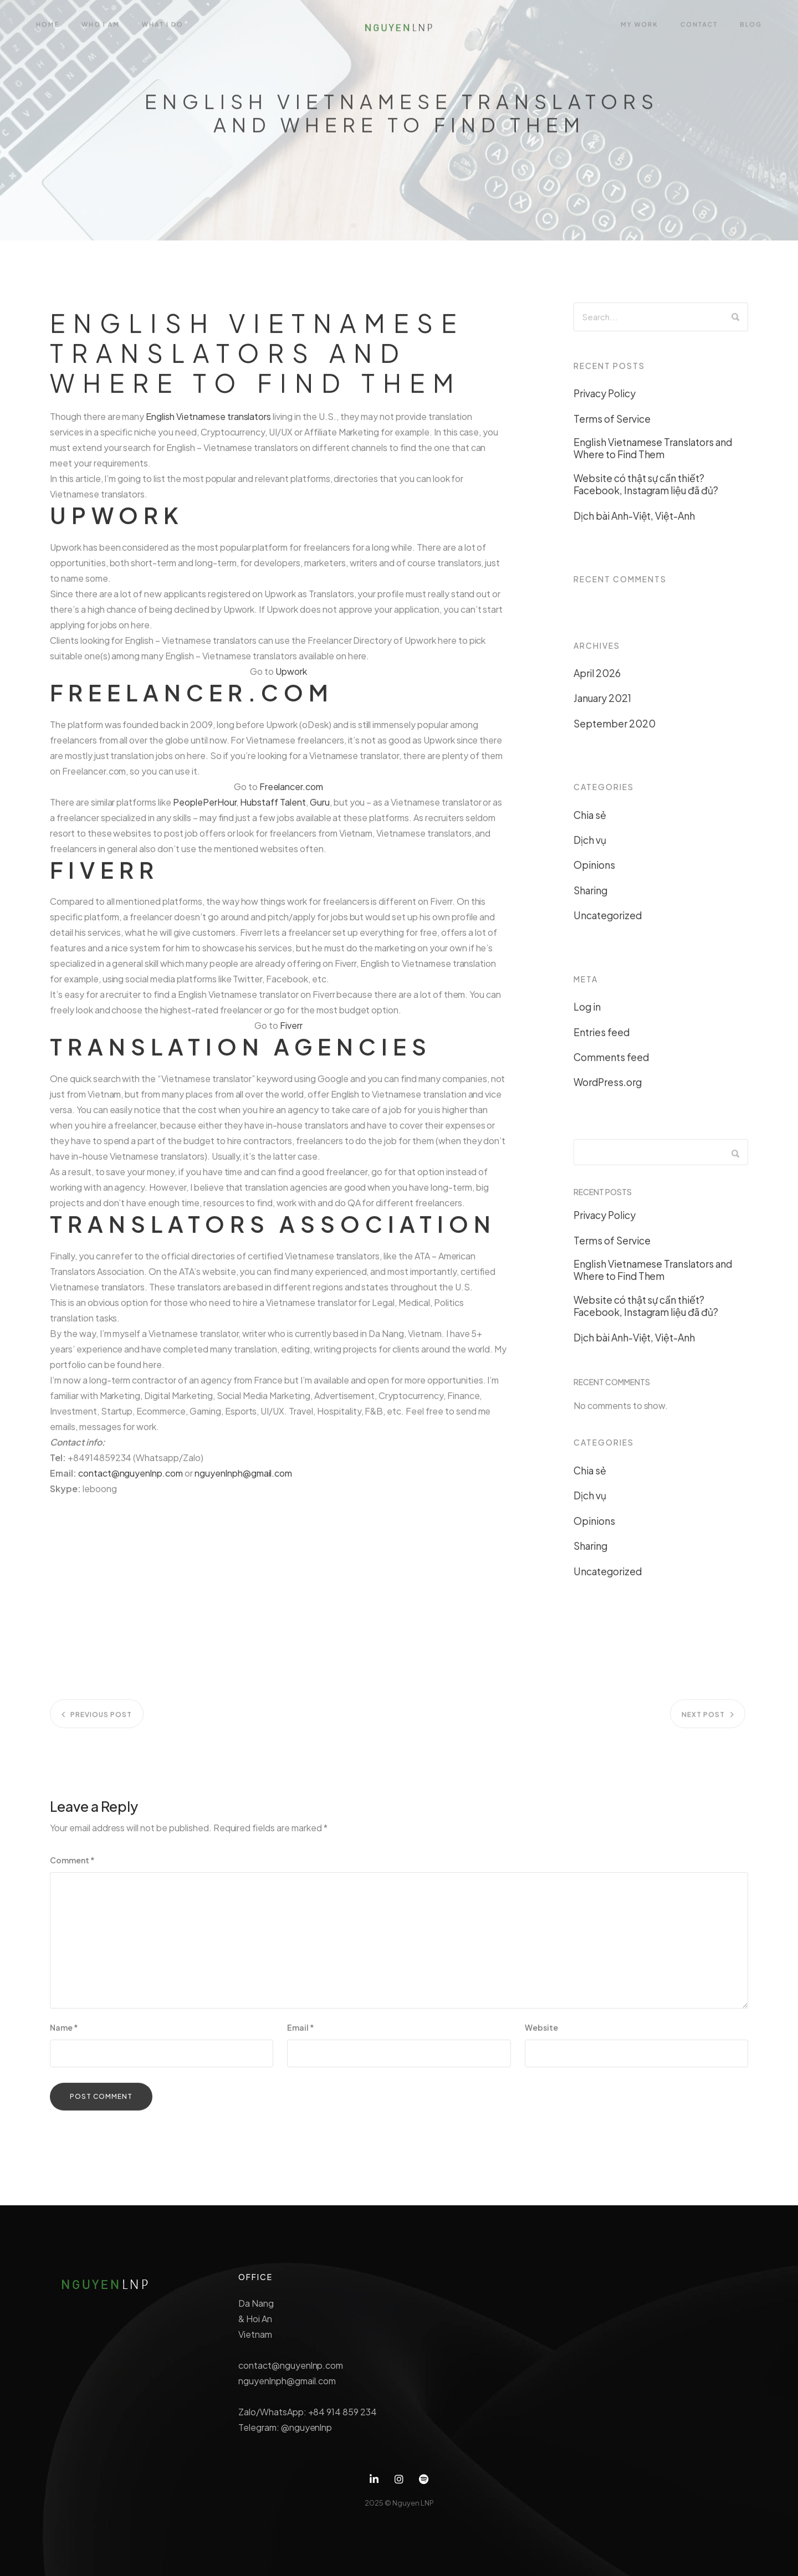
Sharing (590, 895)
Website (541, 2032)
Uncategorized (608, 920)
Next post (703, 1724)
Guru (320, 806)
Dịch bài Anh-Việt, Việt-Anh (634, 520)
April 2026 (597, 678)
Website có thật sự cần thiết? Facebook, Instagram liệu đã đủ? (646, 489)
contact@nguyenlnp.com (130, 1478)
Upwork (291, 676)
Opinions (594, 870)
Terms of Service (612, 423)
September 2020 (615, 728)
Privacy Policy (605, 398)
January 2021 (602, 703)
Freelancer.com (291, 791)
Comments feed (611, 1062)
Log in (587, 1012)
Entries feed (602, 1037)
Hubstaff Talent (273, 806)
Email (300, 2032)
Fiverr (291, 1030)
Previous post (101, 1724)
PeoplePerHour (205, 806)
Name (64, 2032)
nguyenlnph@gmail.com (243, 1478)
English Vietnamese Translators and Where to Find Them (653, 453)
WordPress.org (608, 1087)
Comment (72, 1865)
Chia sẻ (590, 819)
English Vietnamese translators (208, 421)
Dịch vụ (590, 845)
